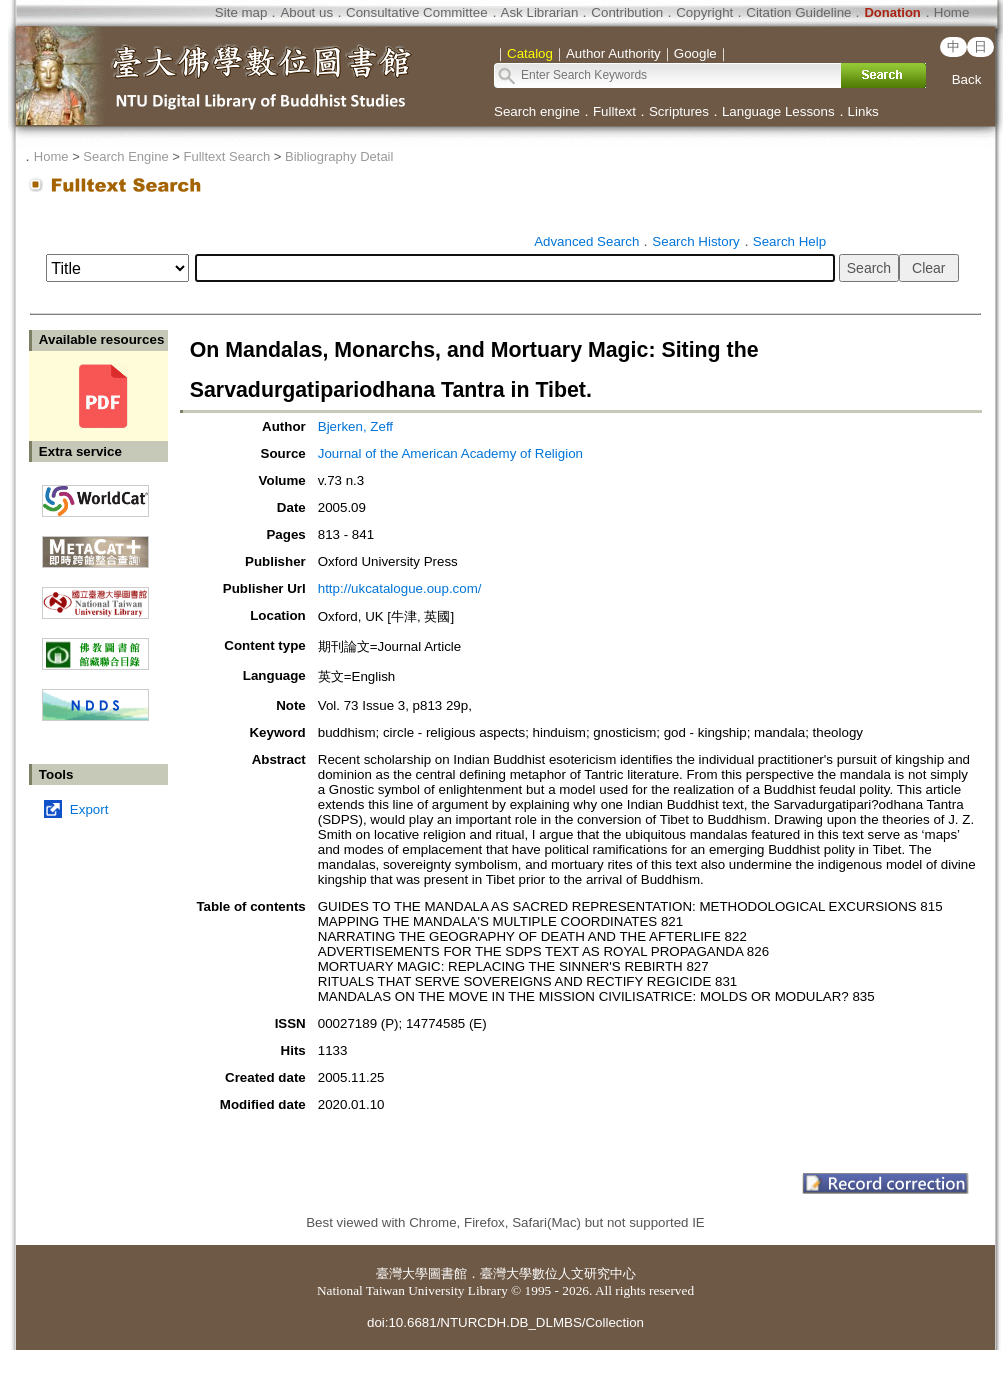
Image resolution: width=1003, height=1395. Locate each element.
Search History (695, 241)
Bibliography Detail (339, 156)
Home (952, 12)
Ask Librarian (540, 12)
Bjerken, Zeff (355, 426)
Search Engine (125, 156)
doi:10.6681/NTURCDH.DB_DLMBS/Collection (505, 1322)
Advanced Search (586, 241)
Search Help (789, 241)
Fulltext (614, 111)
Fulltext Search (226, 156)
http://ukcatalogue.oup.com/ (400, 588)
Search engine (537, 111)
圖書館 (447, 1273)
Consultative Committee (416, 12)
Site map (241, 12)
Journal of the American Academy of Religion (450, 453)
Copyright (704, 12)
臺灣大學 (402, 1273)
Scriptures (679, 111)
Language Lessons (778, 111)
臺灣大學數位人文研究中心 (558, 1273)
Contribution (627, 12)
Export (89, 809)
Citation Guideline (798, 12)
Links (863, 111)
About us (306, 12)
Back (967, 79)
